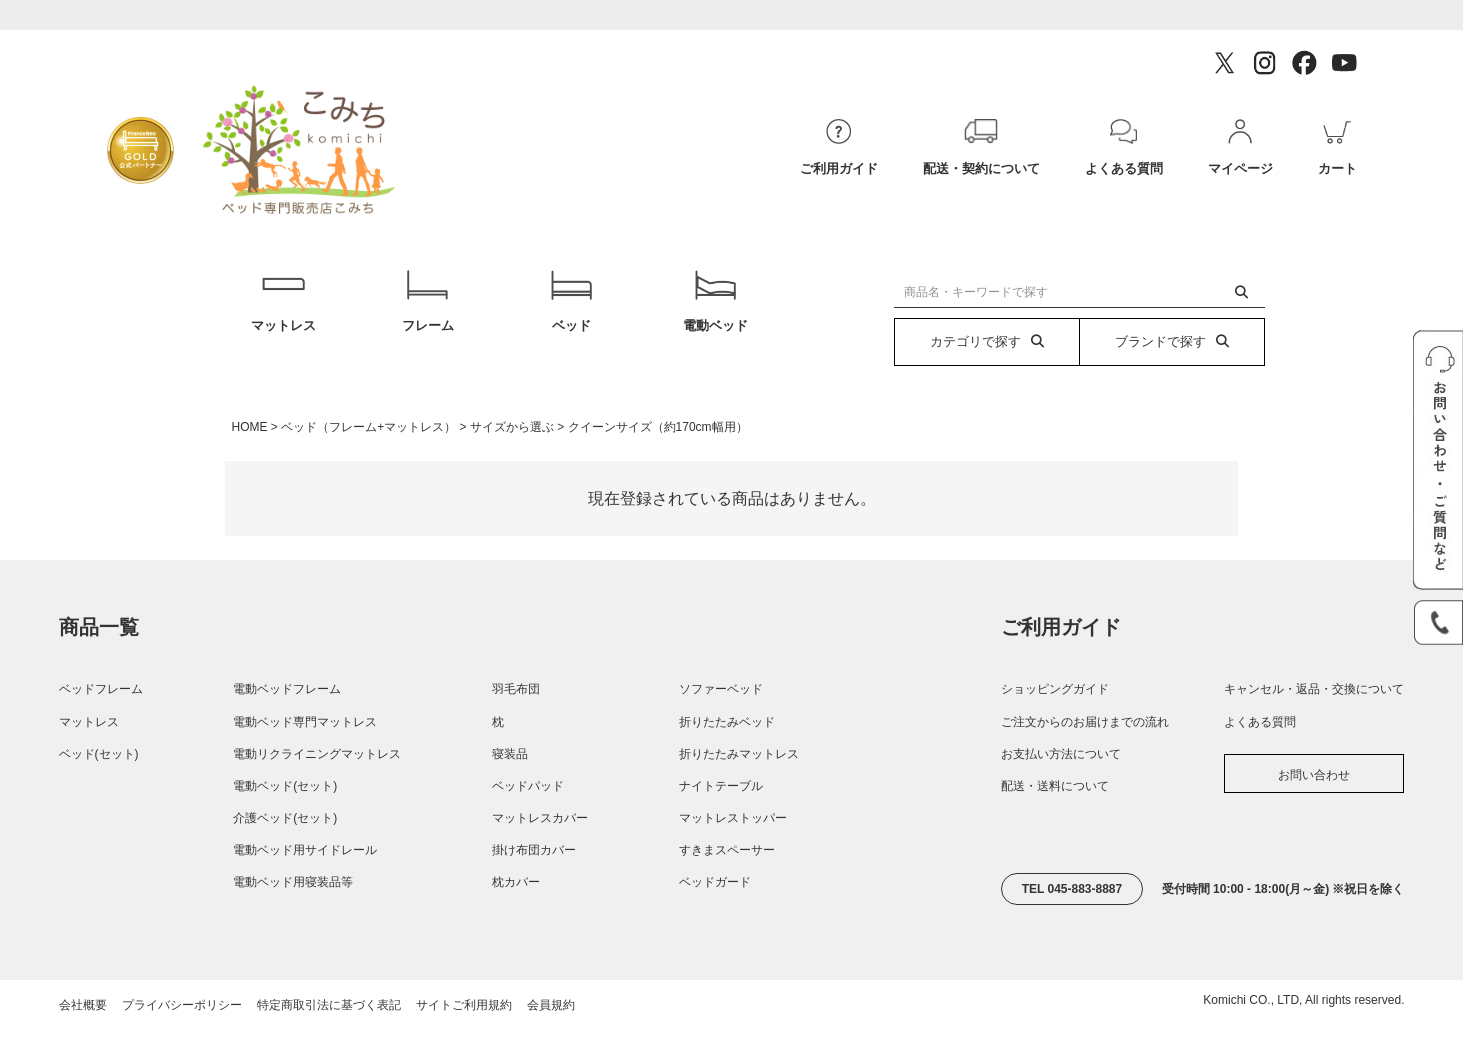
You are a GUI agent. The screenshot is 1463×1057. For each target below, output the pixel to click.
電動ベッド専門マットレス (305, 752)
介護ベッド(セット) (285, 848)
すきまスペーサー (727, 881)
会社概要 (83, 1035)
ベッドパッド (528, 816)
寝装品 (510, 784)
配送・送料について (1055, 816)
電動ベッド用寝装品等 (293, 913)
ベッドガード (715, 913)
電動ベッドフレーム (287, 720)
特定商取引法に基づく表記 (329, 1035)
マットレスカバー (540, 848)
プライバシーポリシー (182, 1035)
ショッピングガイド (1055, 720)
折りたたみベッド (727, 752)
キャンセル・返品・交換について (1314, 720)
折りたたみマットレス (739, 784)
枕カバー (516, 913)
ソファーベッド (721, 720)
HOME (250, 457)
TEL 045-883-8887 (1072, 919)
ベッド (571, 316)
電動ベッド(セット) (285, 816)
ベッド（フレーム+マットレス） (368, 457)
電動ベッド (715, 316)
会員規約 (551, 1035)
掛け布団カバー (534, 881)
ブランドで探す (1172, 341)
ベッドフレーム (101, 720)
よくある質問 (1260, 752)
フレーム (427, 316)
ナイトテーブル (721, 816)
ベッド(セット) (99, 784)
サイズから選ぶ (512, 457)
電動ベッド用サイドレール (305, 881)
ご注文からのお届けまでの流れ (1085, 752)
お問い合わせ (1314, 805)
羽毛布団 (516, 720)
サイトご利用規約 (464, 1035)
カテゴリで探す (987, 341)
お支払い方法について (1061, 784)
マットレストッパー (733, 848)
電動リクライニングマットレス (317, 784)
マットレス (283, 316)
